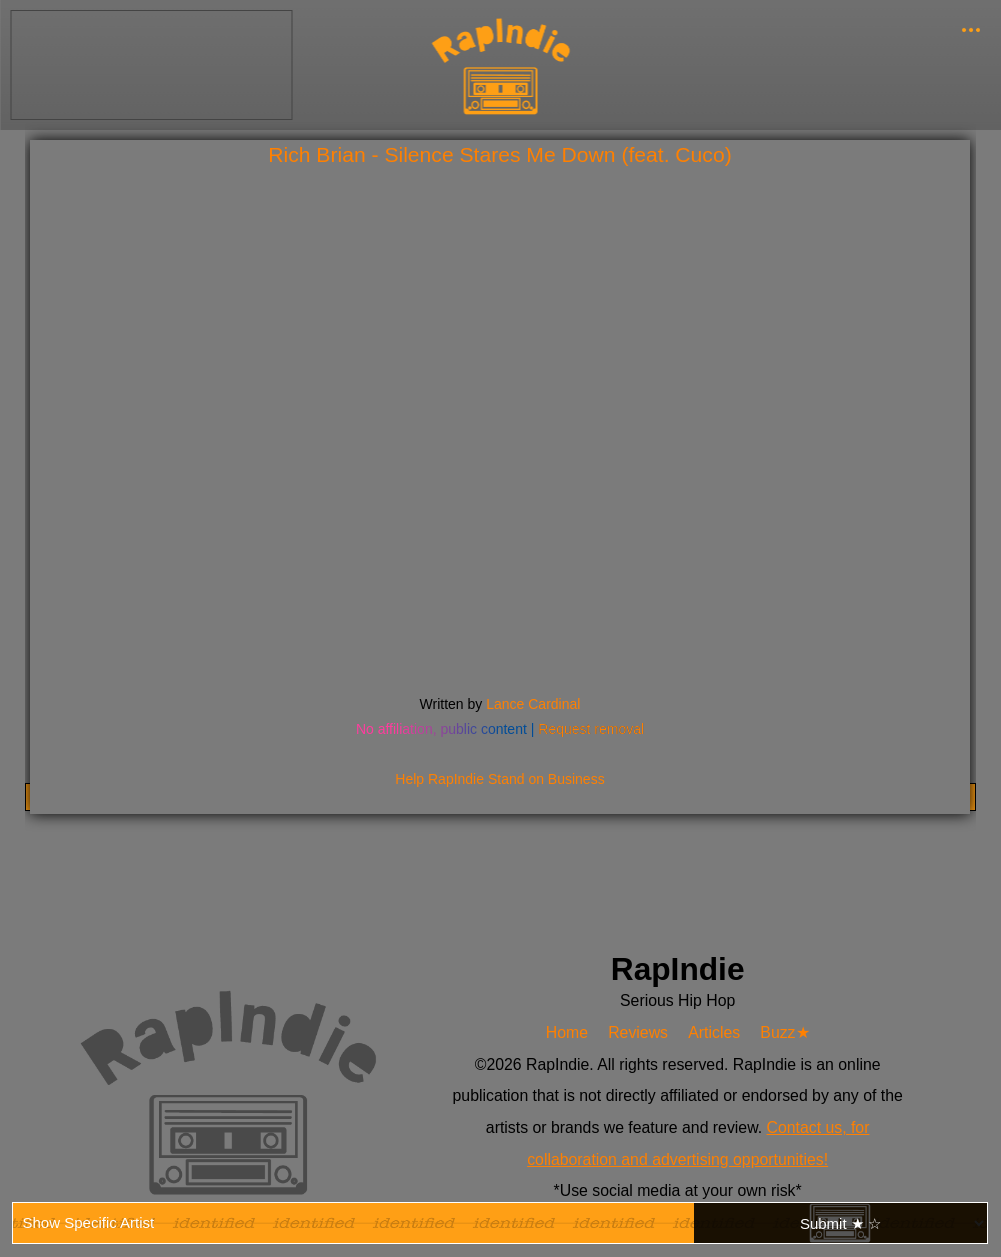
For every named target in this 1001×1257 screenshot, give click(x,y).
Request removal (591, 729)
